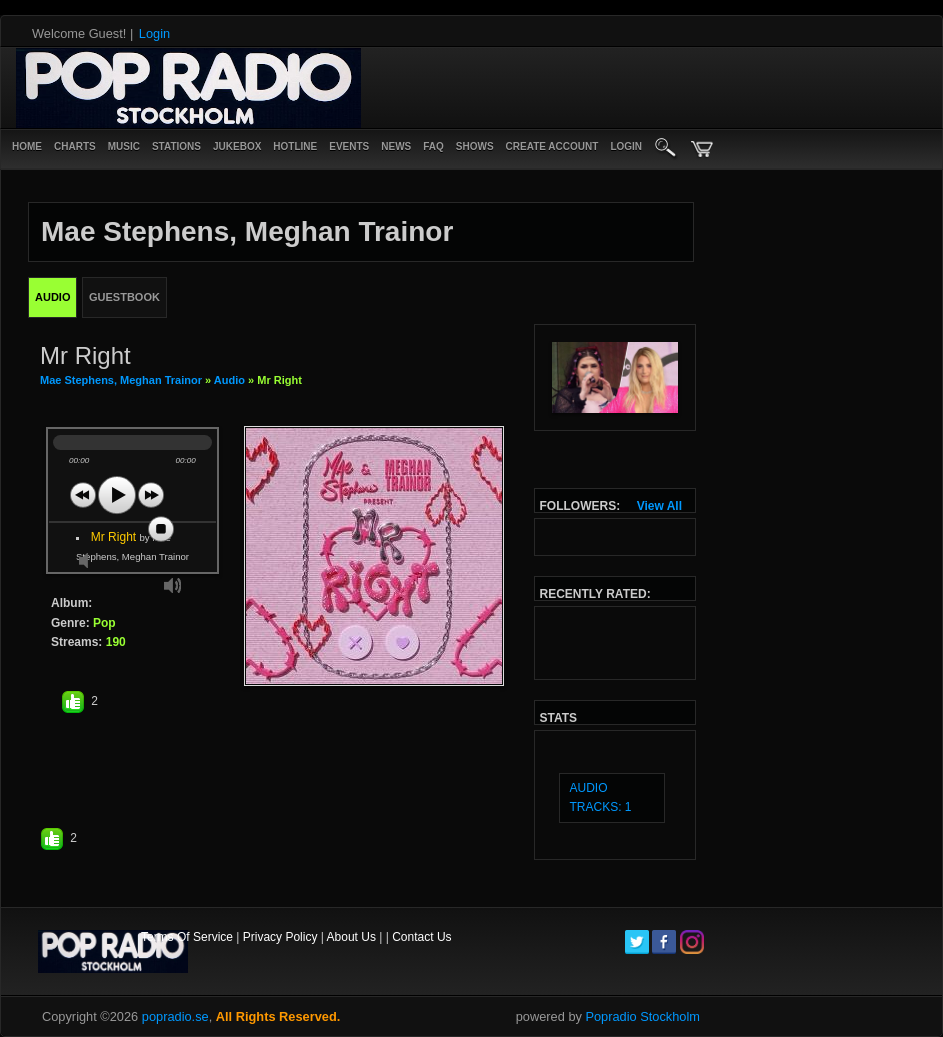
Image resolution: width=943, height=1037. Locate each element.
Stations (176, 146)
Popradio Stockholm (642, 1016)
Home (27, 146)
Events (349, 146)
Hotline (295, 146)
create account (552, 146)
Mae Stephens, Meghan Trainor (121, 380)
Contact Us (421, 937)
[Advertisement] (464, 88)
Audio (229, 380)
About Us (351, 937)
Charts (75, 146)
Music (124, 146)
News (396, 146)
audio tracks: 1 (601, 797)
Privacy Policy (280, 937)
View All (659, 506)
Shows (475, 146)
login (626, 146)
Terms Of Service (187, 937)
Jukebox (237, 146)
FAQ (433, 146)
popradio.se (175, 1016)
